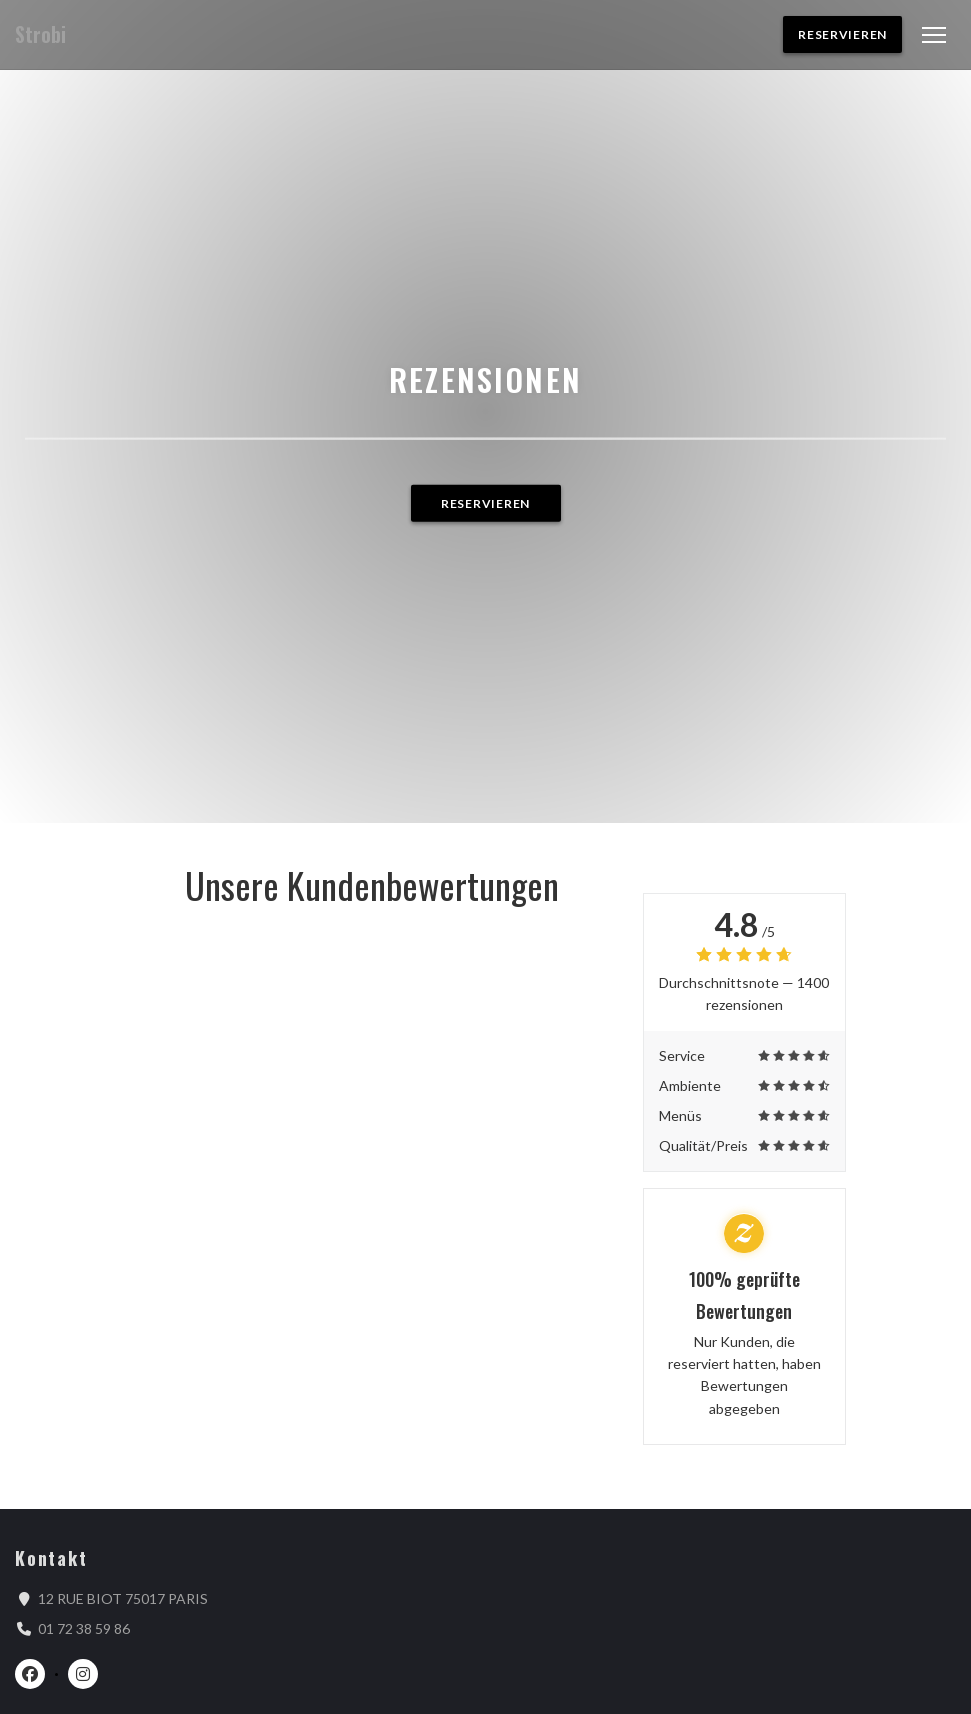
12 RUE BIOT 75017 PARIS (123, 1598)
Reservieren (842, 34)
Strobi (40, 34)
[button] (934, 35)
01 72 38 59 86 (84, 1628)
